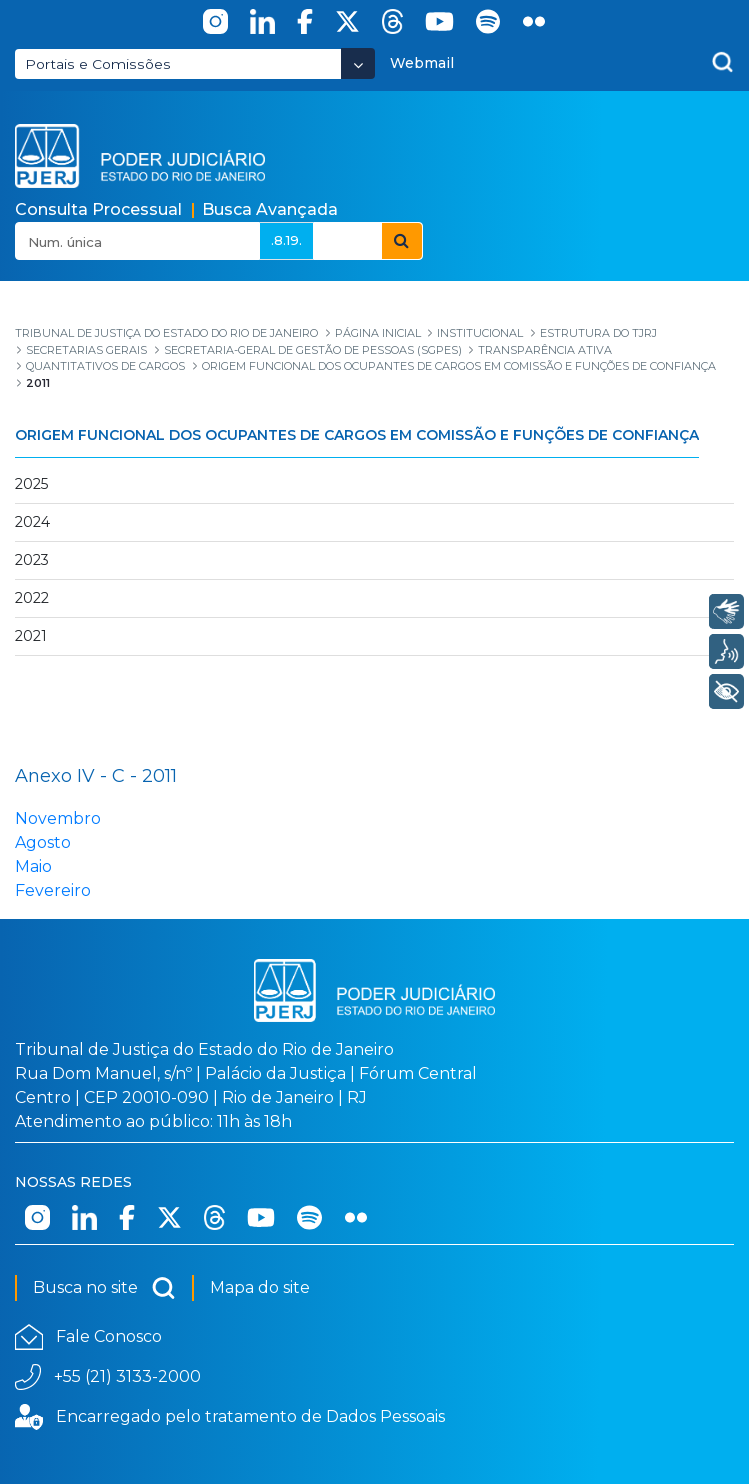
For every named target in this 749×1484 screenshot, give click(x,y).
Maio (33, 866)
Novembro (58, 818)
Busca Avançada (270, 209)
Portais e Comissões (98, 64)
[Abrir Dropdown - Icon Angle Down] (358, 63)
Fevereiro (53, 890)
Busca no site (104, 1288)
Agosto (43, 842)
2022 (32, 598)
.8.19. (286, 240)
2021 (31, 636)
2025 (31, 484)
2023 (32, 560)
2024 (32, 522)
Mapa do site (260, 1287)
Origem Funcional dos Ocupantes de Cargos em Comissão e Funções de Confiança (357, 435)
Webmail (422, 63)
